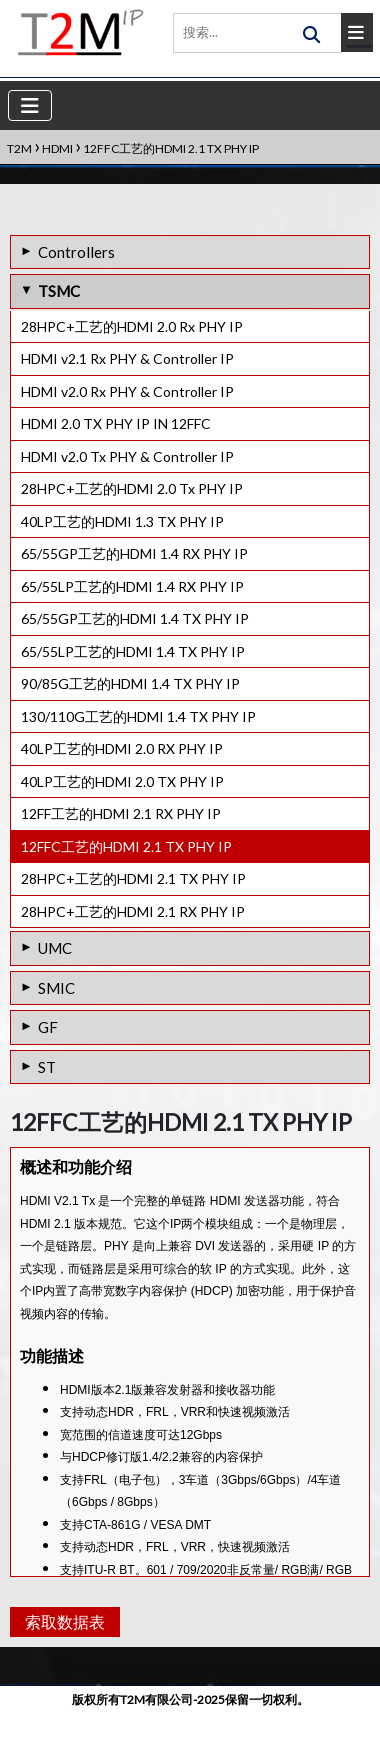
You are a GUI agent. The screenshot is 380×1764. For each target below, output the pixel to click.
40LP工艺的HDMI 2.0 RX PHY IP (122, 748)
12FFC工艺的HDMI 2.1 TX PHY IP (126, 846)
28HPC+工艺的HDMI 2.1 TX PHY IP (133, 878)
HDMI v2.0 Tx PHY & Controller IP (127, 456)
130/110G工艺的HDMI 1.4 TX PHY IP (138, 716)
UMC (55, 948)
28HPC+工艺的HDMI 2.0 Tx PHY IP (132, 488)
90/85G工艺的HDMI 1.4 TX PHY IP (130, 683)
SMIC (56, 988)
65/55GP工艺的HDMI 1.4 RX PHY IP (134, 553)
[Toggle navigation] (30, 105)
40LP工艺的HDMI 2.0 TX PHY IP (122, 781)
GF (48, 1027)
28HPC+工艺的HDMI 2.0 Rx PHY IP (132, 326)
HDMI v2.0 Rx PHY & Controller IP (127, 391)
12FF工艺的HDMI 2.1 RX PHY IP (121, 813)
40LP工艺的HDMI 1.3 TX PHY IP (122, 521)
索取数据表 (62, 1673)
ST (47, 1067)
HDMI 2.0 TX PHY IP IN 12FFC (116, 423)
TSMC (59, 291)
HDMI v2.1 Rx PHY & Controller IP (127, 358)
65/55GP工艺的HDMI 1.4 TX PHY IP (135, 618)
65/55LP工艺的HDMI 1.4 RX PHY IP (132, 586)
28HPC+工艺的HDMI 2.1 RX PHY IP (133, 911)
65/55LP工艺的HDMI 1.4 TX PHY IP (133, 651)
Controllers (76, 252)
